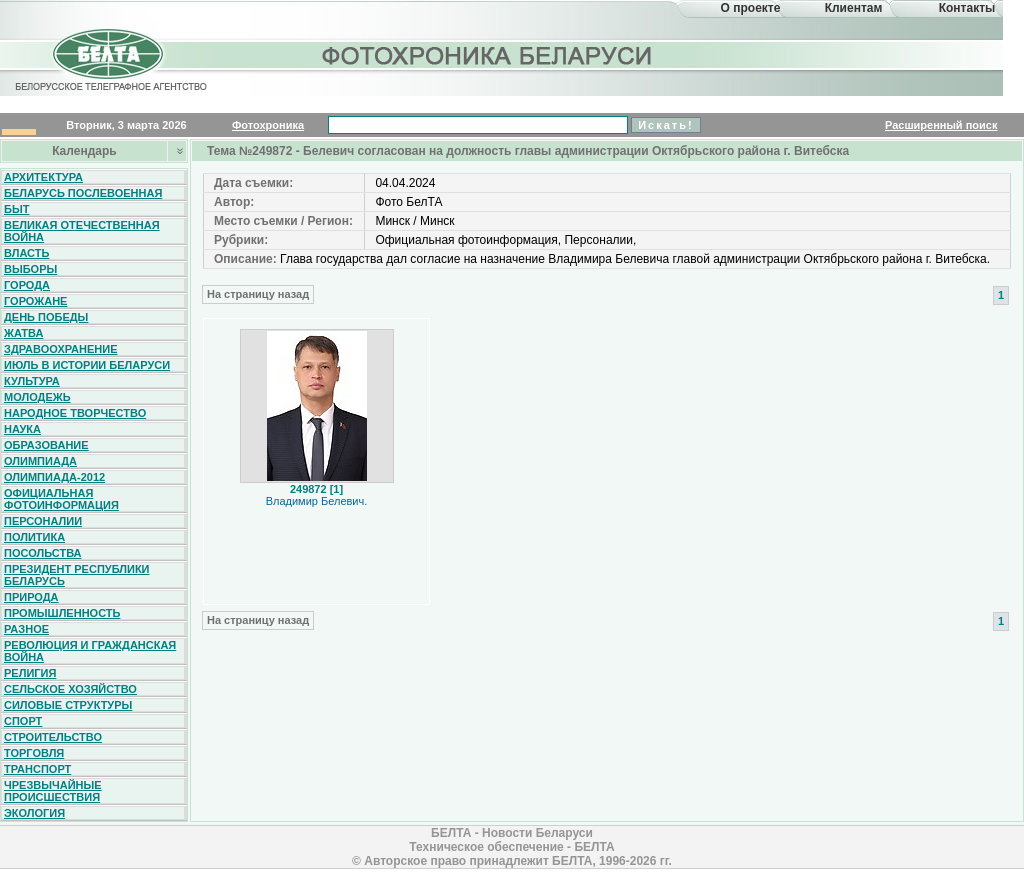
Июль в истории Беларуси (87, 365)
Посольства (43, 553)
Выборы (30, 269)
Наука (22, 429)
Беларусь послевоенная (83, 193)
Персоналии (43, 521)
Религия (30, 673)
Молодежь (37, 397)
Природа (31, 597)
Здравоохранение (61, 349)
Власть (26, 253)
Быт (16, 209)
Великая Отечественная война (82, 231)
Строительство (53, 737)
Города (27, 285)
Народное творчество (75, 413)
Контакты (967, 8)
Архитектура (43, 177)
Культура (32, 381)
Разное (26, 629)
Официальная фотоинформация (61, 499)
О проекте (751, 8)
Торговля (34, 753)
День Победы (46, 317)
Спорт (23, 721)
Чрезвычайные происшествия (53, 791)
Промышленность (62, 613)
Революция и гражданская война (90, 651)
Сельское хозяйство (70, 689)
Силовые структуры (68, 705)
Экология (34, 813)
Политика (34, 537)
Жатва (23, 333)
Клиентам (854, 8)
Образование (46, 445)
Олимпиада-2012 (54, 477)
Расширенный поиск (941, 125)
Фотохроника (268, 125)
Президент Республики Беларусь (77, 575)
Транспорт (37, 769)
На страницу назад (258, 294)
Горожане (35, 301)
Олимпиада (40, 461)
